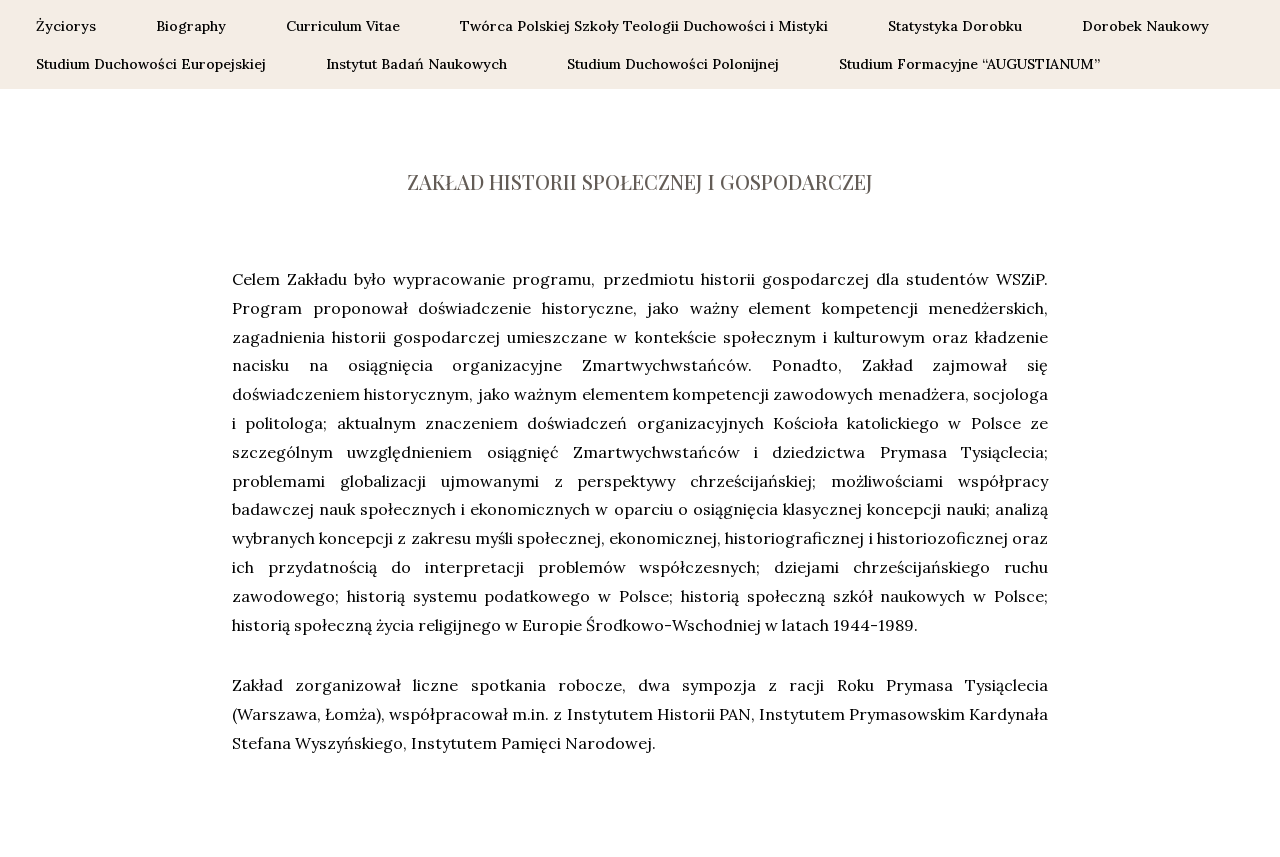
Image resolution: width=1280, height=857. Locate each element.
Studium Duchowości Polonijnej (673, 64)
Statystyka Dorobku (955, 26)
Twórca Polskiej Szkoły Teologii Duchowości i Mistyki (644, 26)
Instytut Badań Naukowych (416, 64)
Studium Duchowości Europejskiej (151, 64)
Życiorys (66, 26)
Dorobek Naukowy (1145, 26)
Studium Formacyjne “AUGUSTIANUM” (971, 64)
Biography (191, 26)
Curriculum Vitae (343, 26)
